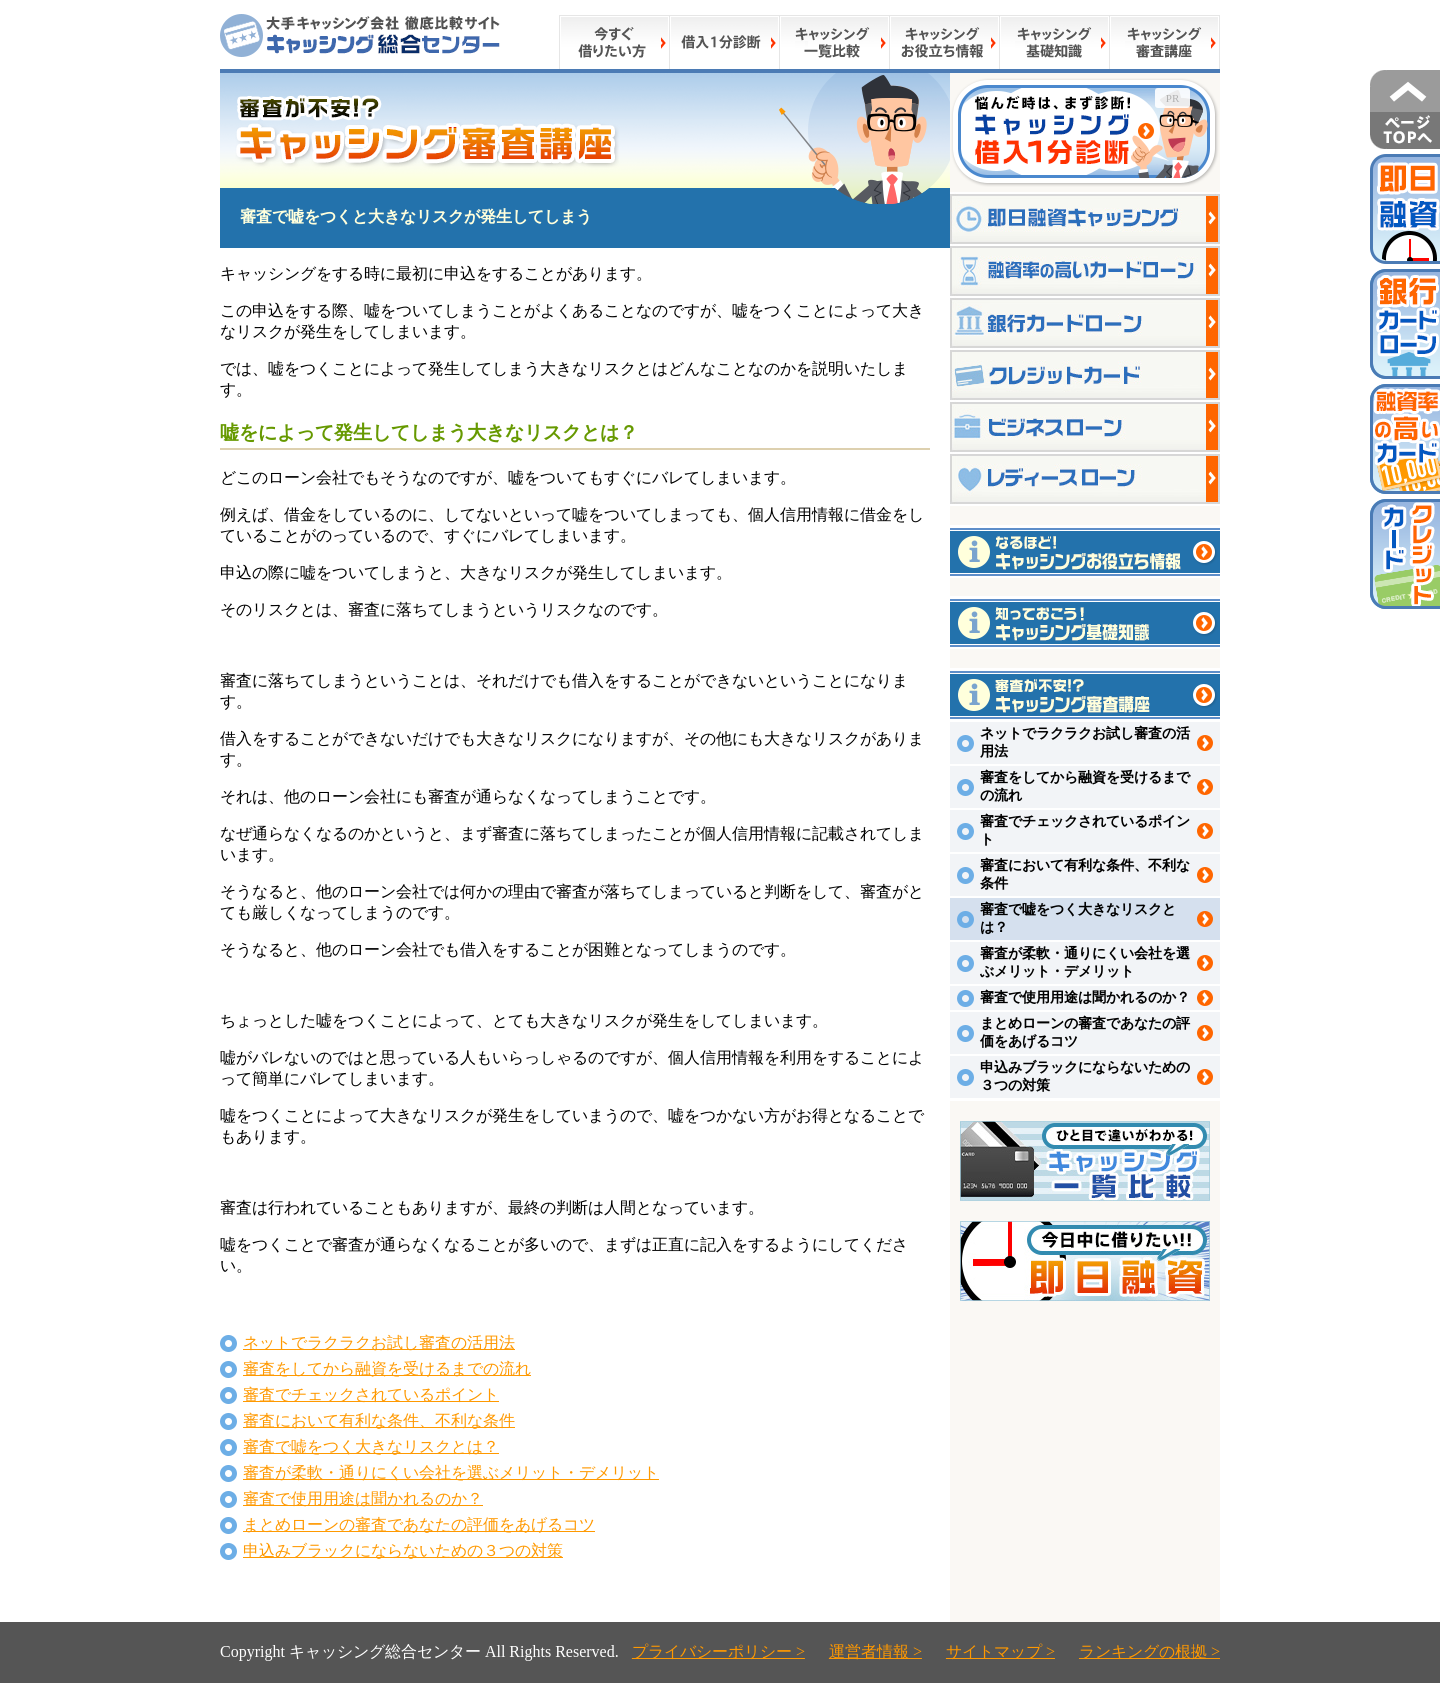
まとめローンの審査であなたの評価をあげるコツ (419, 1524)
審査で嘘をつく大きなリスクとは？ (371, 1446)
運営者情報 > (875, 1651)
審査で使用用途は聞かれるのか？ (363, 1498)
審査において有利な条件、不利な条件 (379, 1420)
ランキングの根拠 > (1149, 1651)
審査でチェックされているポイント (371, 1394)
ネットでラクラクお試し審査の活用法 (379, 1342)
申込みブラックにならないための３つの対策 (403, 1550)
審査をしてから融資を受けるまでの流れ (387, 1368)
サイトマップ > (1000, 1651)
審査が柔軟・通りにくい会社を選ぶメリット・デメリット (451, 1472)
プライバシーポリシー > (718, 1651)
